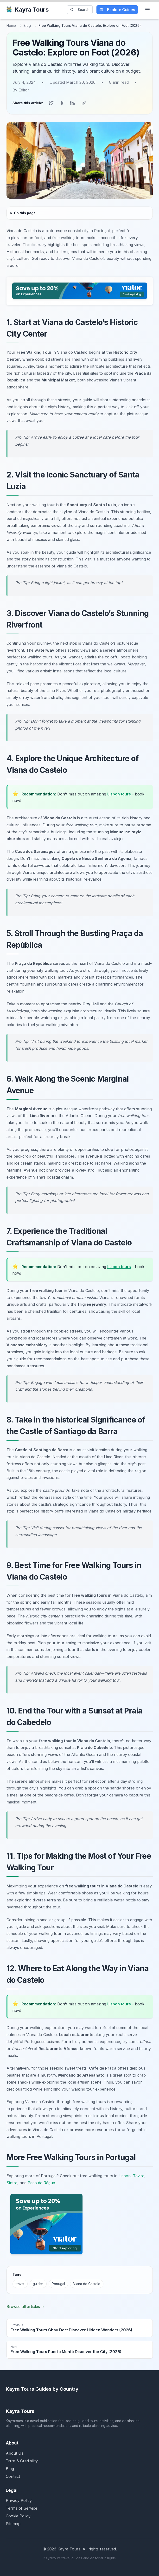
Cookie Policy (18, 2516)
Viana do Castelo (86, 2284)
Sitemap (13, 2523)
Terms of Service (21, 2508)
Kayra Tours (27, 9)
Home (11, 25)
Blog (27, 25)
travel (20, 2284)
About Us (14, 2453)
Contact (13, 2476)
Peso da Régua (41, 2182)
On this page (25, 213)
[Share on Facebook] (61, 103)
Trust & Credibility (22, 2461)
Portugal (58, 2284)
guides (38, 2284)
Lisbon (125, 2175)
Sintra (11, 2182)
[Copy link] (84, 103)
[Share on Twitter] (51, 103)
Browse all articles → (25, 2306)
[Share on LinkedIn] (72, 103)
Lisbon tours (119, 794)
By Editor (21, 90)
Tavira (138, 2175)
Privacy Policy (19, 2500)
